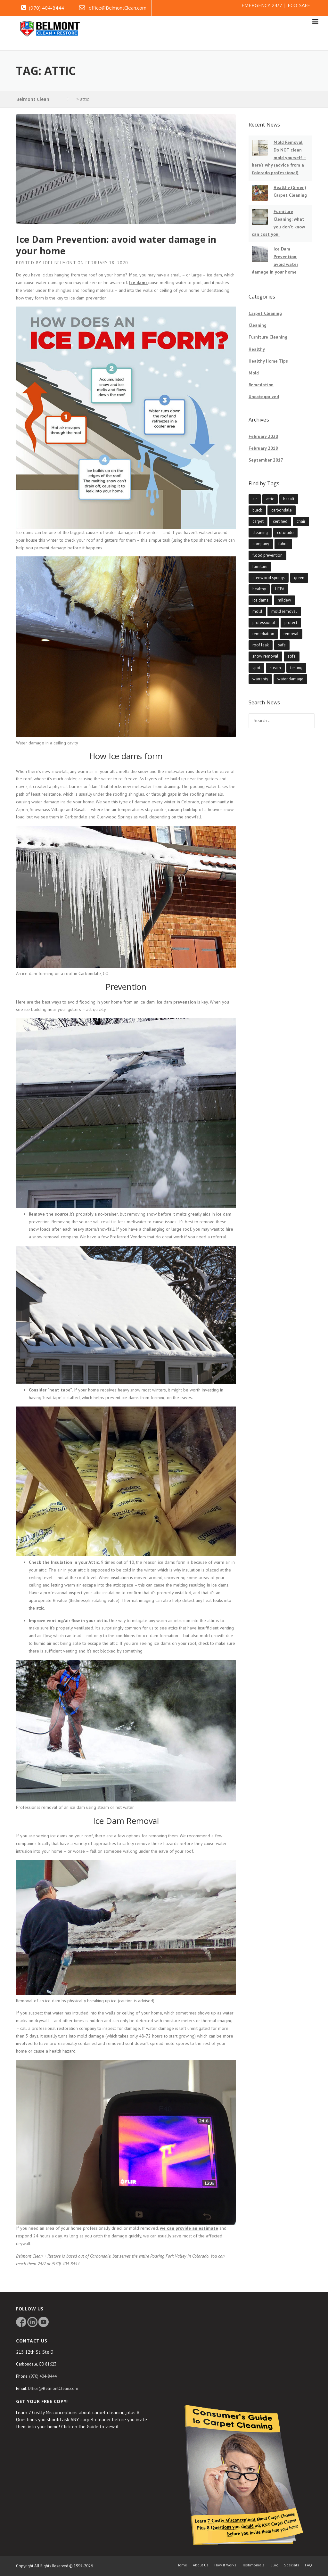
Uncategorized (264, 396)
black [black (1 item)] (257, 510)
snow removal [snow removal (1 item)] (265, 656)
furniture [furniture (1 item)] (259, 566)
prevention (184, 1002)
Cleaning (257, 325)
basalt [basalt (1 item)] (288, 499)
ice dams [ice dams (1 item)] (260, 600)
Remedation (261, 385)
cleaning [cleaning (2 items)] (260, 532)
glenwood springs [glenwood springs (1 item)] (268, 577)
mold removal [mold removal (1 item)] (284, 611)
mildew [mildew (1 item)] (284, 600)
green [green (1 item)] (299, 577)
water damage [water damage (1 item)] (290, 679)
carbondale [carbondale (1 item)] (281, 510)
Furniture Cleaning (268, 337)
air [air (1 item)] (254, 499)
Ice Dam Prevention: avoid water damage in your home (116, 245)
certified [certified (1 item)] (280, 521)
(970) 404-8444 (46, 7)
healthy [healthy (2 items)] (259, 589)
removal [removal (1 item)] (291, 633)
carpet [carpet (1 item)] (258, 521)
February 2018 (263, 448)
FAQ (308, 2565)
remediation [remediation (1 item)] (263, 633)
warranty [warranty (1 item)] (260, 679)
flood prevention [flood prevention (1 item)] (267, 555)
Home (181, 2565)
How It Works (225, 2565)
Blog (274, 2565)
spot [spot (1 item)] (256, 667)
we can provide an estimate (189, 2228)
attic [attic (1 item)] (270, 499)
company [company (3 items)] (260, 543)
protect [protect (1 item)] (290, 622)
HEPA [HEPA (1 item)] (279, 589)
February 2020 (263, 436)
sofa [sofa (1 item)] (292, 656)
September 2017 (266, 460)
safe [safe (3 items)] (282, 645)
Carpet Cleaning (265, 313)
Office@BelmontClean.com (53, 2388)
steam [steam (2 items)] (275, 667)
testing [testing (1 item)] (296, 667)
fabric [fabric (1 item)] (283, 543)
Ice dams (138, 282)
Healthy (257, 349)
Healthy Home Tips (268, 361)
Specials (291, 2565)
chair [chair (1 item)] (301, 521)
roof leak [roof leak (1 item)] (260, 645)
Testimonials (253, 2565)
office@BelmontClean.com (117, 7)
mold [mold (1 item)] (257, 611)
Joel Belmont (59, 263)
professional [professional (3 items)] (263, 622)
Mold (254, 373)
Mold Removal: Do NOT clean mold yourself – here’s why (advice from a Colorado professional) (279, 157)
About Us (201, 2565)
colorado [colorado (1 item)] (285, 532)
